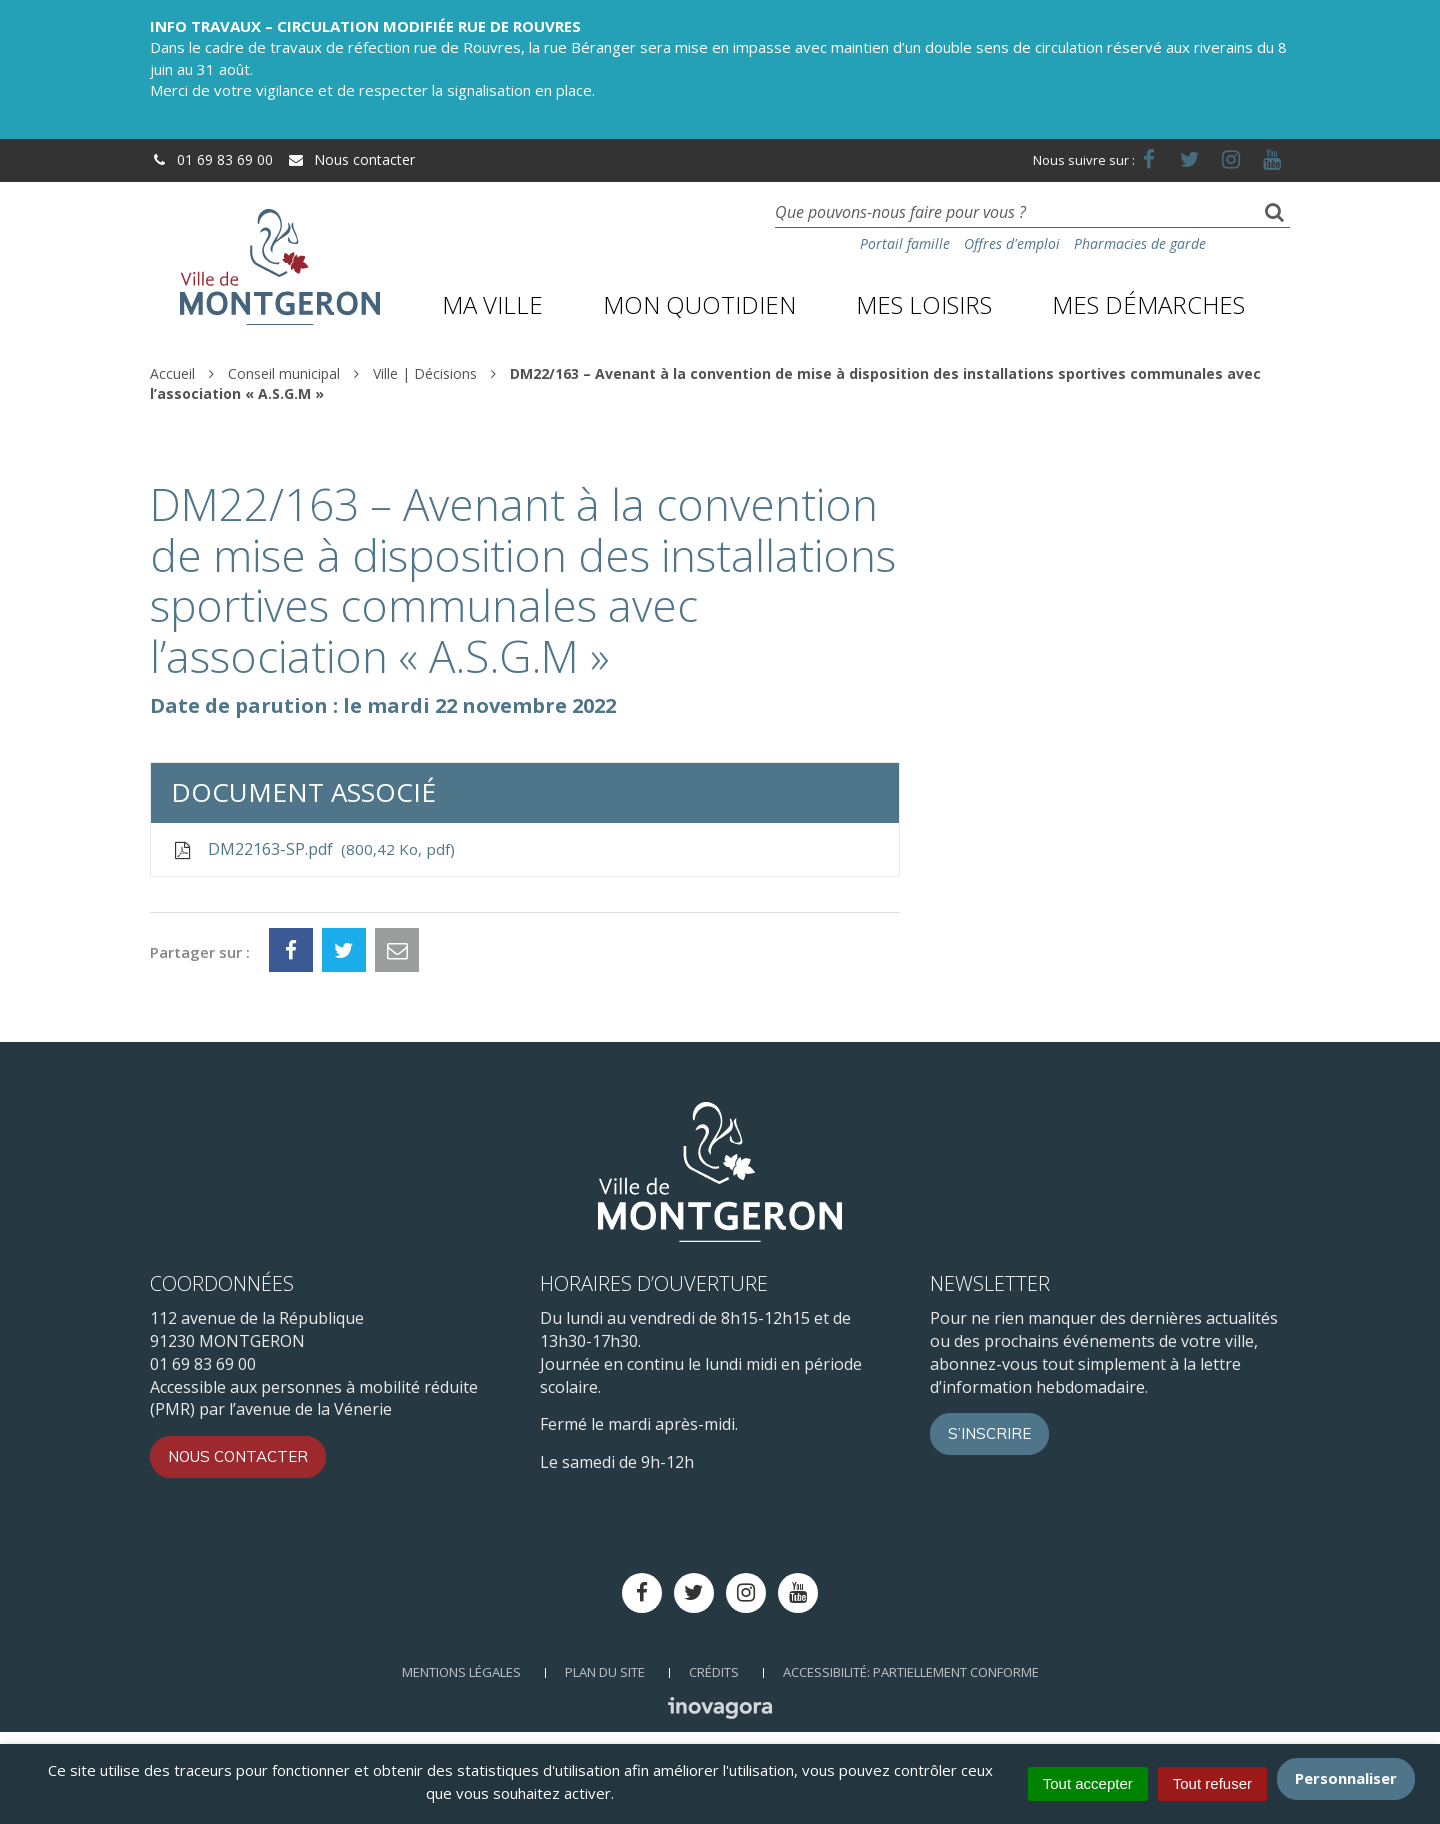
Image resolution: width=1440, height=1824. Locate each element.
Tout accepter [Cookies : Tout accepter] (1088, 1783)
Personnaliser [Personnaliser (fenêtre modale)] (1346, 1778)
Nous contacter (351, 159)
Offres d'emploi (1012, 243)
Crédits (714, 1672)
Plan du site (605, 1672)
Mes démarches (1148, 304)
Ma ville (492, 304)
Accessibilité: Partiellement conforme (911, 1672)
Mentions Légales (461, 1672)
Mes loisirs (924, 304)
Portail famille (905, 243)
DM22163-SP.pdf (313, 849)
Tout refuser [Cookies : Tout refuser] (1212, 1783)
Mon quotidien (699, 304)
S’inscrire (989, 1433)
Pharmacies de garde (1140, 243)
